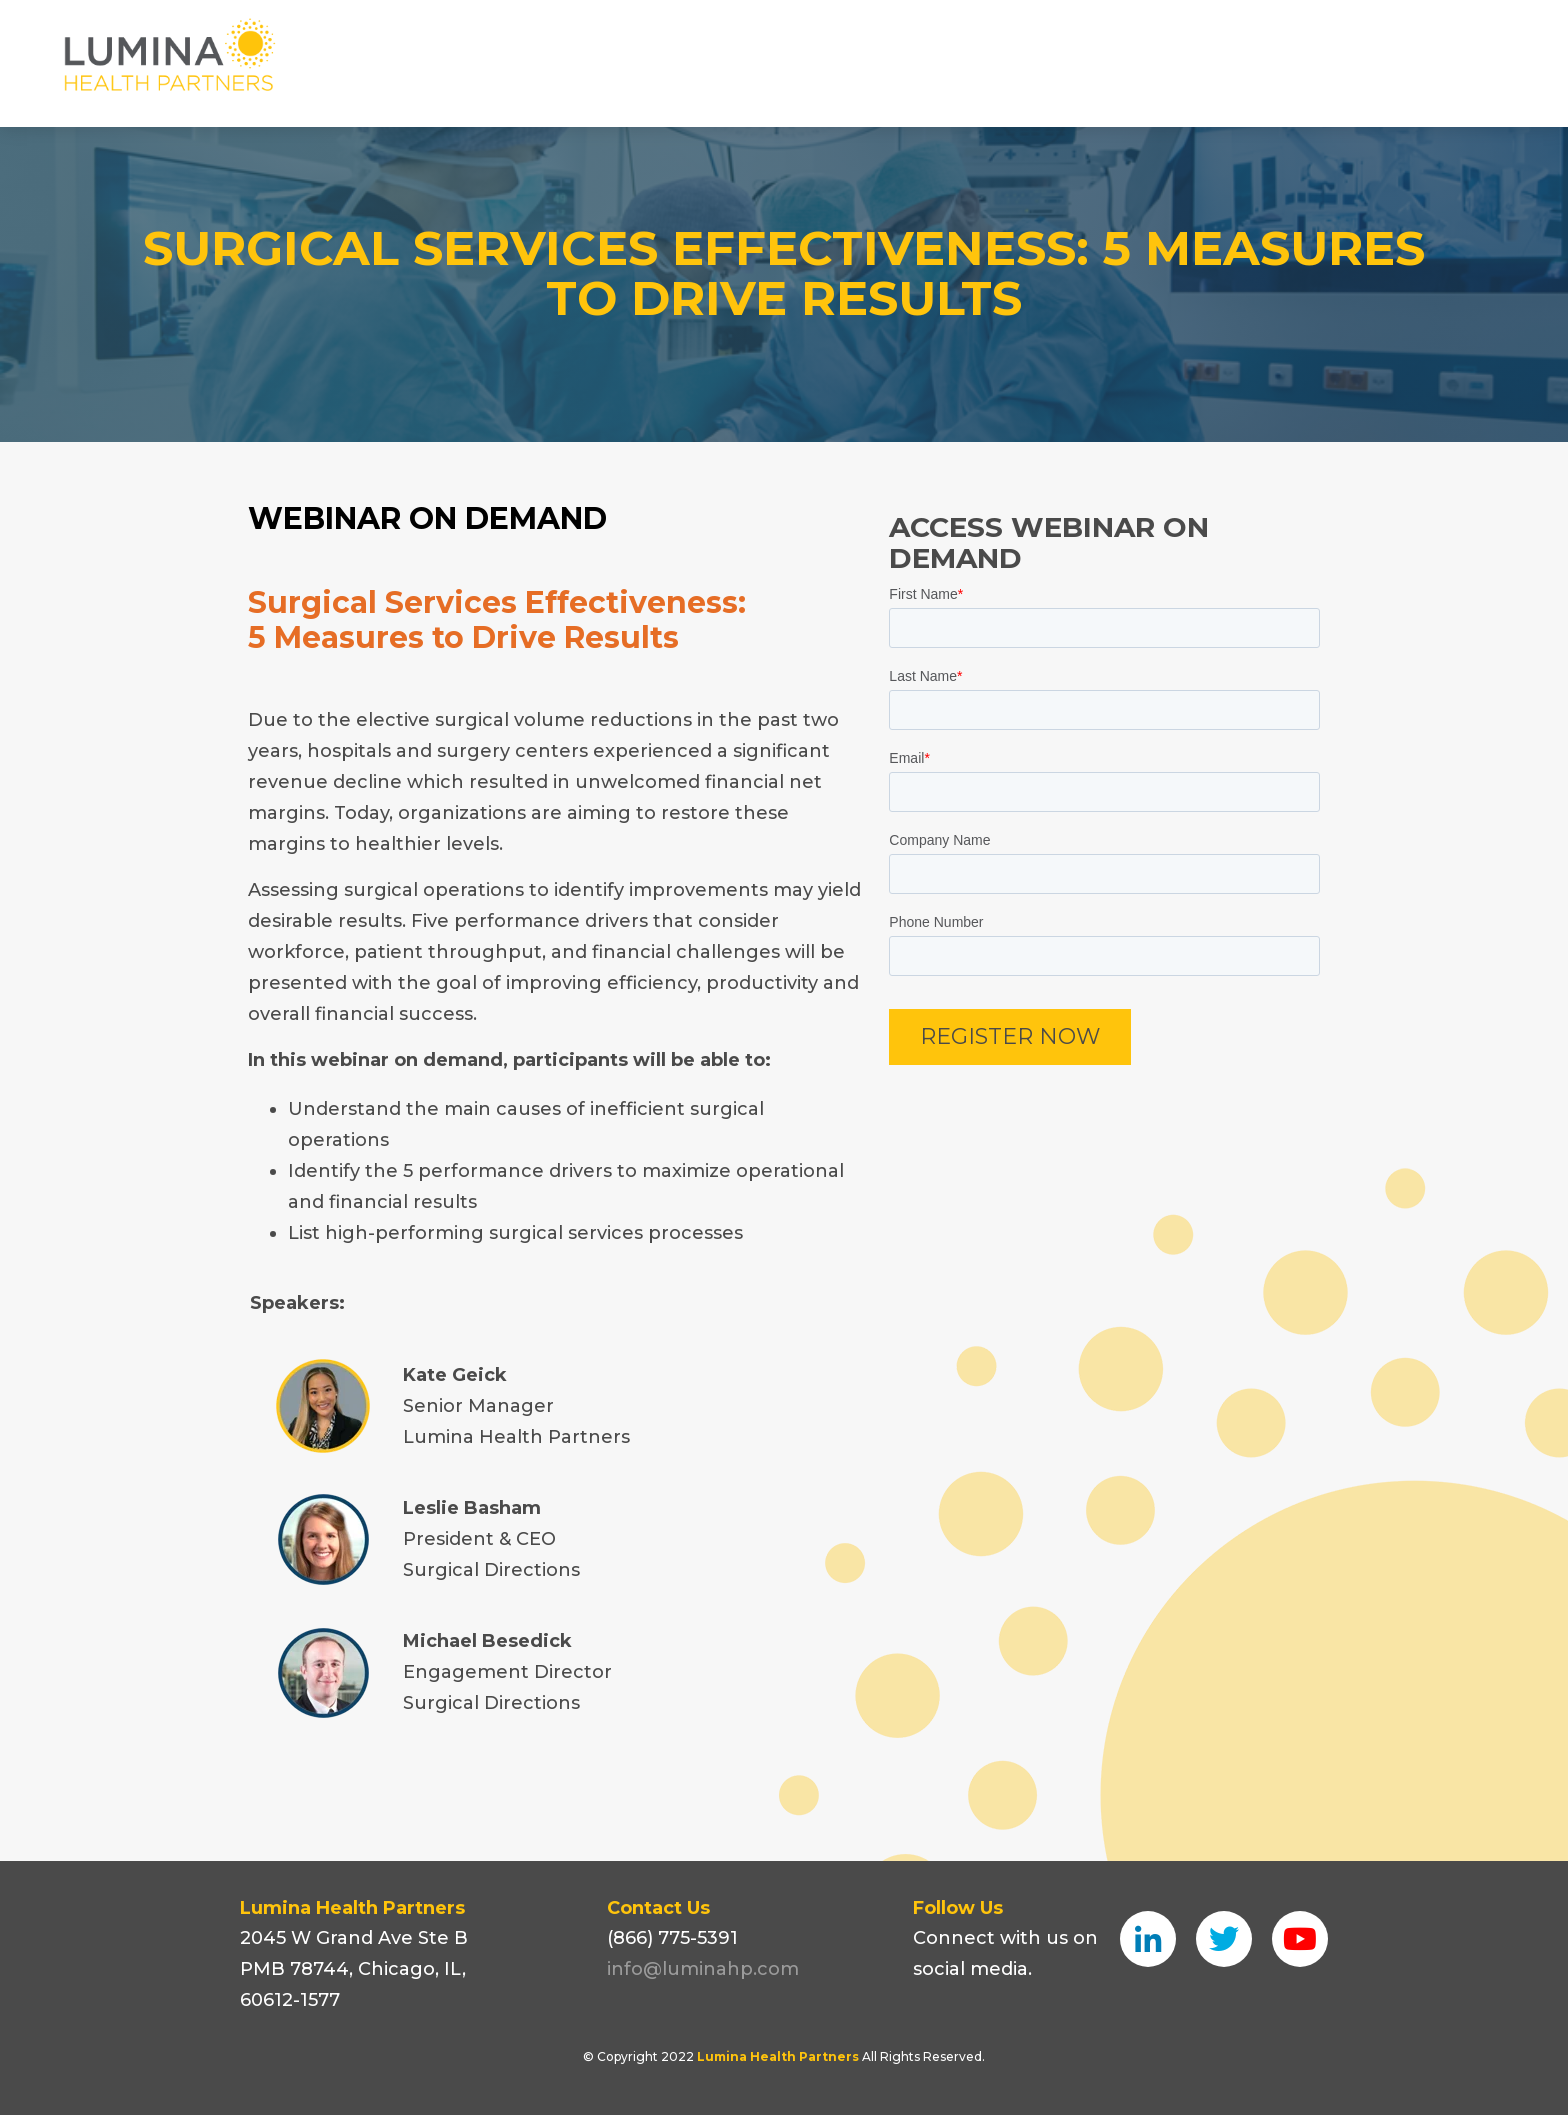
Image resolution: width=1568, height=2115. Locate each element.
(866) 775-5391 (672, 1938)
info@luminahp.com (703, 1969)
